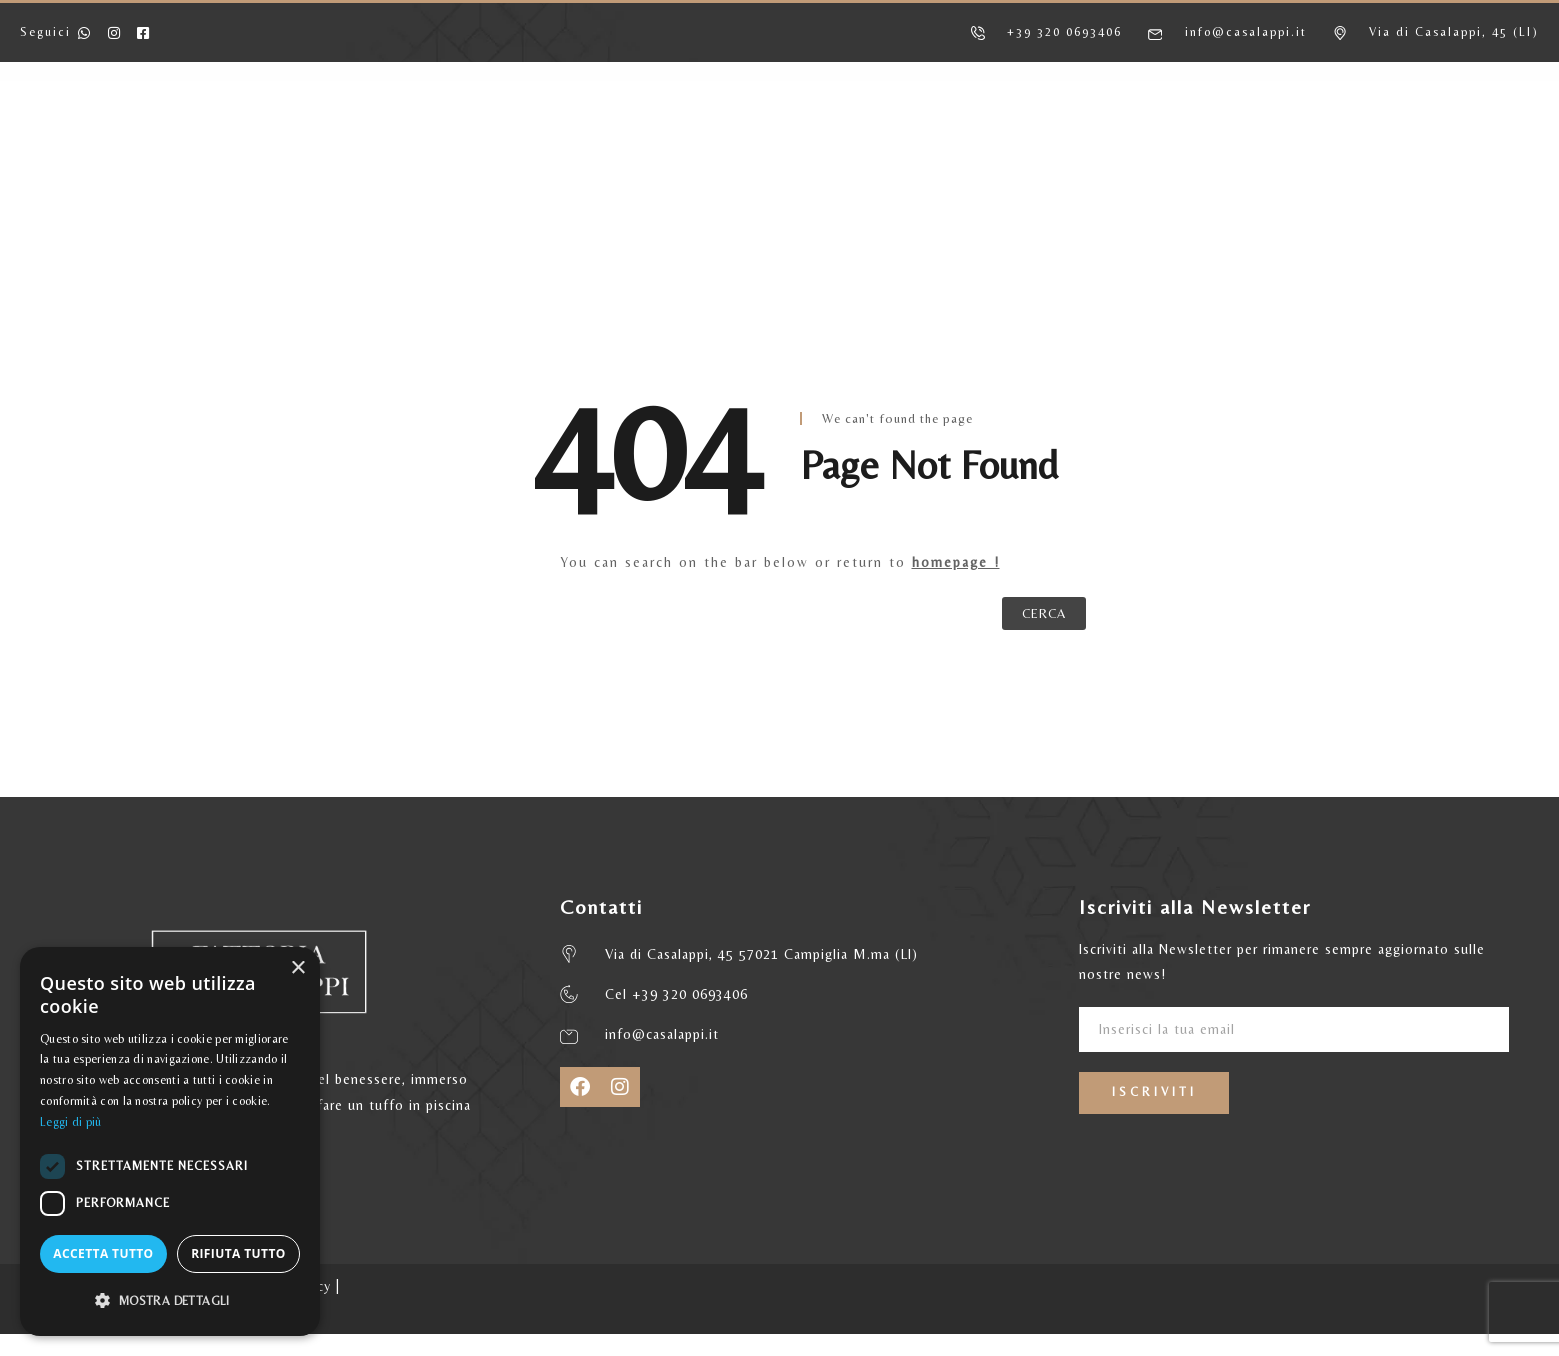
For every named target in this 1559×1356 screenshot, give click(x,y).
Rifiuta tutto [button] (238, 1253)
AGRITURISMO (380, 134)
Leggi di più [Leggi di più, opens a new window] (71, 1122)
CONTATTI (1213, 134)
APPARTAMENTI (542, 134)
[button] (170, 1301)
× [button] (297, 968)
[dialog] (170, 1141)
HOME (254, 134)
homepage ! (956, 562)
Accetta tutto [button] (103, 1253)
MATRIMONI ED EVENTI (1037, 134)
